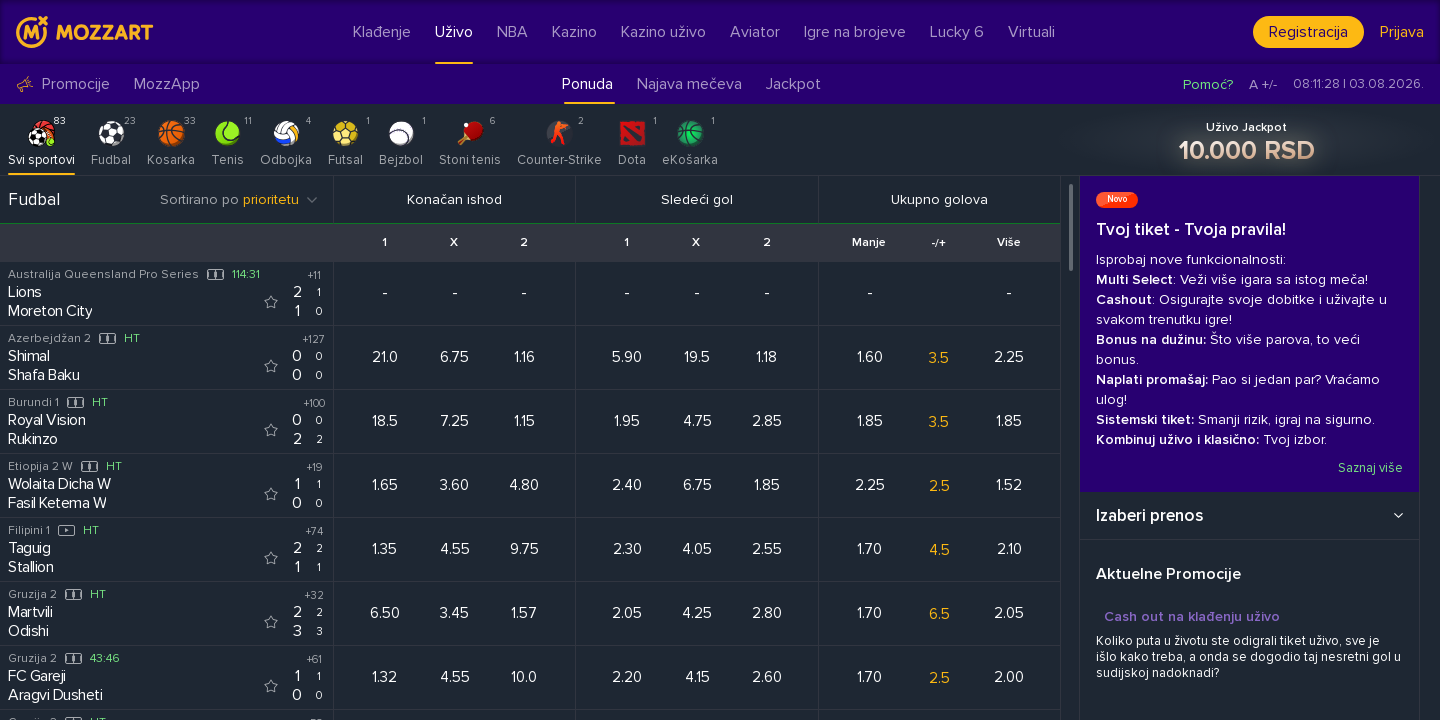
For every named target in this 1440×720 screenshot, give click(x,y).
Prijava (1402, 32)
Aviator (755, 32)
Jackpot (793, 84)
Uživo (454, 32)
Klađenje (382, 32)
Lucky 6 (957, 32)
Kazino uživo (663, 32)
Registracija (1308, 32)
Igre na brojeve (855, 32)
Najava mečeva (689, 84)
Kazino (574, 32)
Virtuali (1031, 32)
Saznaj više (1370, 468)
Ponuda (587, 84)
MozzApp (167, 84)
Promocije (63, 84)
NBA (512, 32)
